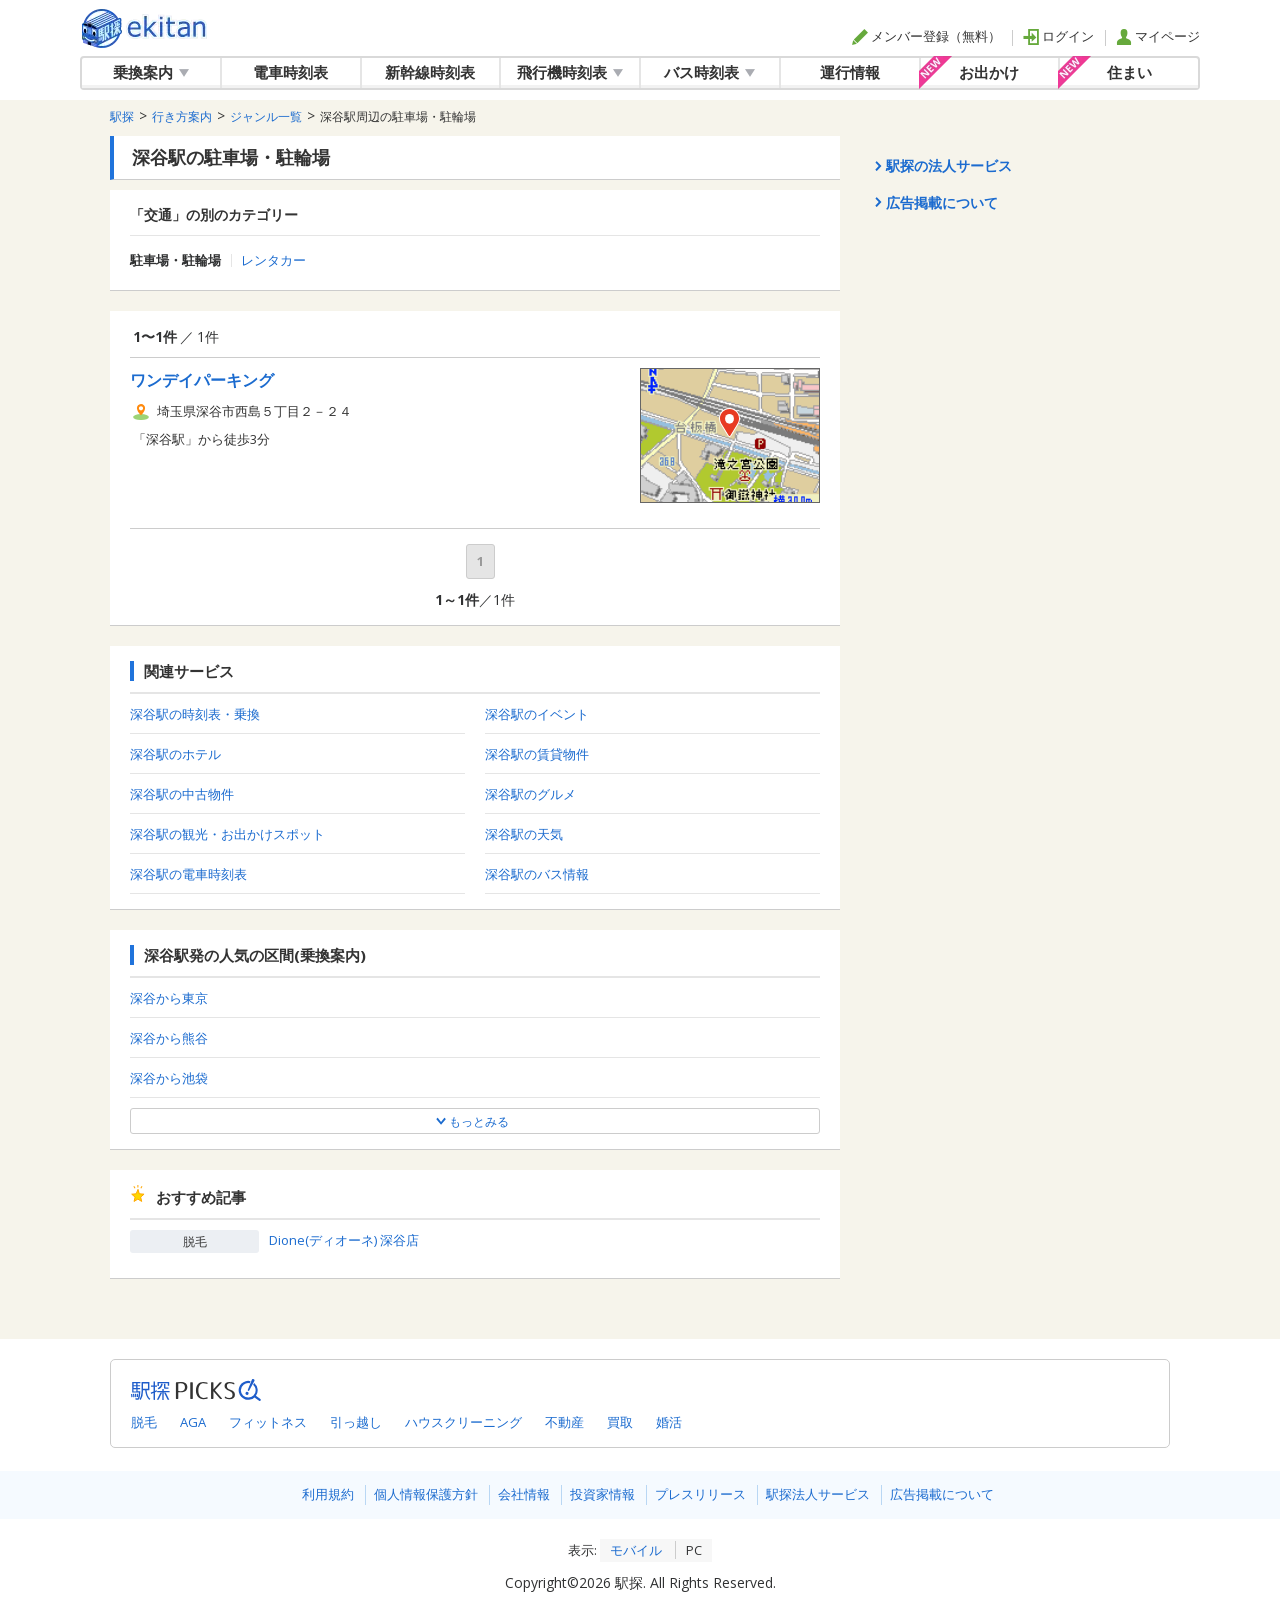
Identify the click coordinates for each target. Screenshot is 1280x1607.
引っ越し (356, 1422)
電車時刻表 (290, 72)
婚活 (669, 1422)
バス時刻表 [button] (709, 72)
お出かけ (989, 72)
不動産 (564, 1422)
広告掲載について (942, 1494)
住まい (1129, 72)
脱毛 (144, 1422)
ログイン (1058, 36)
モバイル (636, 1550)
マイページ (1158, 36)
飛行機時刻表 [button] (570, 72)
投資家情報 (602, 1494)
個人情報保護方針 (426, 1494)
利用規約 (328, 1494)
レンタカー (273, 260)
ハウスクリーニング (463, 1422)
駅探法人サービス (818, 1494)
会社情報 (524, 1494)
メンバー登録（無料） (926, 36)
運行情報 (850, 72)
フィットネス (268, 1422)
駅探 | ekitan (144, 28)
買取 (620, 1422)
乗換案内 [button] (151, 72)
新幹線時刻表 (430, 72)
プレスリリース (700, 1494)
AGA (193, 1422)
